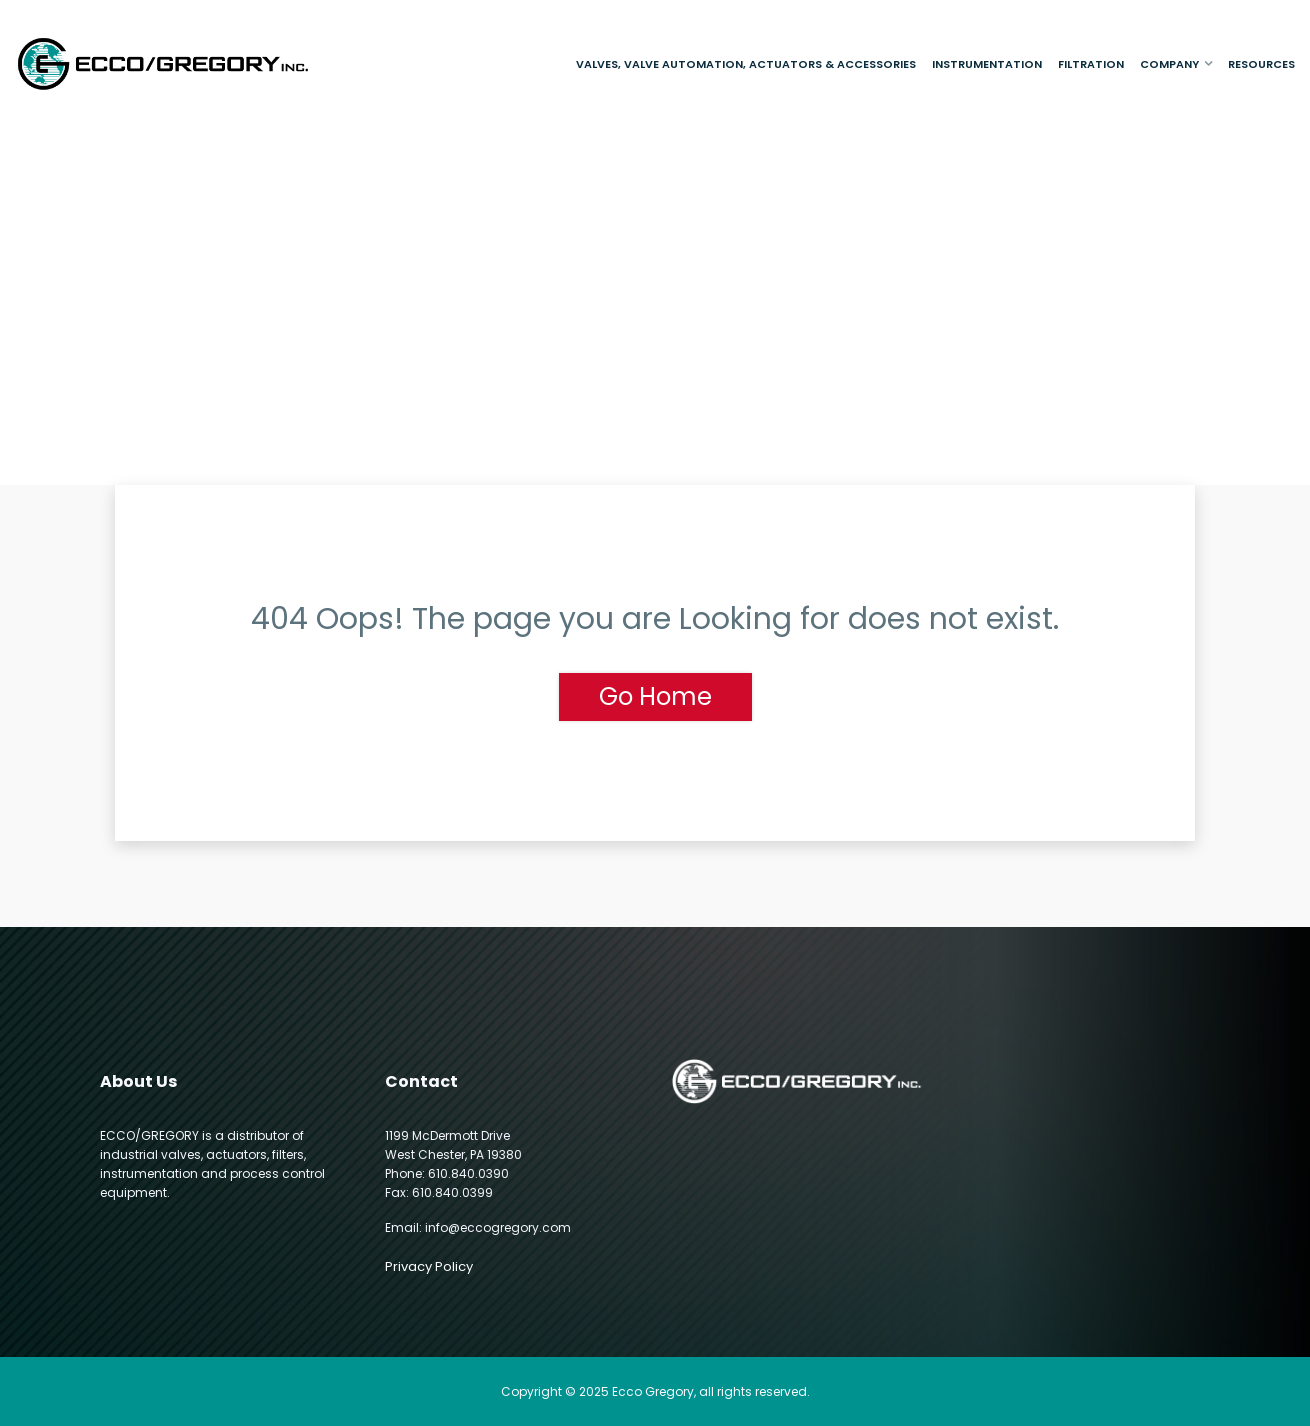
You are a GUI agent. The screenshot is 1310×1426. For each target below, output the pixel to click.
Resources (1261, 64)
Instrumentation (987, 64)
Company (1169, 64)
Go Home (655, 696)
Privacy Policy (429, 1266)
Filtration (1091, 64)
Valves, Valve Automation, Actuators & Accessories (746, 64)
